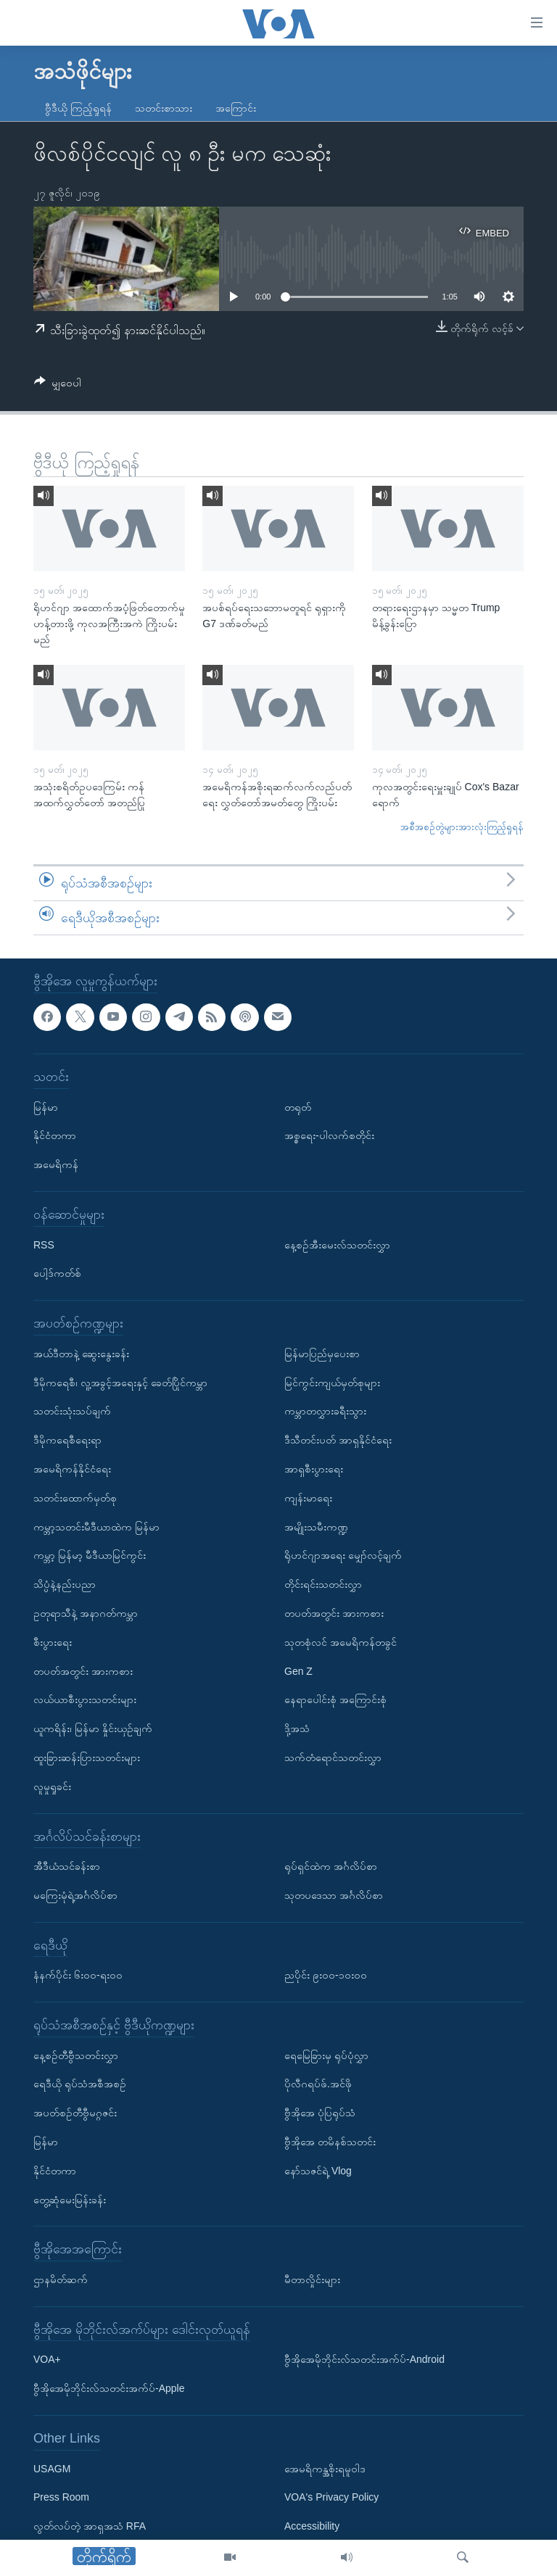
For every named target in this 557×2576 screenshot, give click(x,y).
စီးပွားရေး (52, 1642)
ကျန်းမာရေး (308, 1498)
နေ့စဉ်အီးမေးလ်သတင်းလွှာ (337, 1245)
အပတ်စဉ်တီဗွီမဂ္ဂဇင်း (75, 2113)
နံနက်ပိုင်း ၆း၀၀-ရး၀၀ (78, 1975)
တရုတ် (297, 1107)
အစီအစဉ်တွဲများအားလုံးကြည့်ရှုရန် (462, 826)
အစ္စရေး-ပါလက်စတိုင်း (329, 1136)
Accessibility (311, 2526)
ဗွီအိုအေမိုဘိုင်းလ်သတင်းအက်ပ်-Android (364, 2360)
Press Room (61, 2497)
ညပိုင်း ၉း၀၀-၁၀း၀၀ (325, 1975)
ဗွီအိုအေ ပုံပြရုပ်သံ (319, 2113)
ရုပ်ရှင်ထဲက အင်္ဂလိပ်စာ (330, 1866)
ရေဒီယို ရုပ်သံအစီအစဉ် (79, 2084)
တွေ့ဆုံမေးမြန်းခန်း (69, 2200)
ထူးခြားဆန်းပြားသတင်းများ (86, 1757)
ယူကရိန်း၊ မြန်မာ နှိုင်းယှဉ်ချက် (92, 1728)
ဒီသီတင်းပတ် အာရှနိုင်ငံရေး (338, 1440)
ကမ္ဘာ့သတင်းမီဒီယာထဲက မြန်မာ (96, 1527)
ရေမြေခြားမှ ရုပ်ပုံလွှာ (326, 2055)
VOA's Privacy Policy (331, 2497)
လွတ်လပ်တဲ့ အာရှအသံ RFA (89, 2526)
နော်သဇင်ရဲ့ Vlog (318, 2171)
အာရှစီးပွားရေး (313, 1469)
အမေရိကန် (55, 1164)
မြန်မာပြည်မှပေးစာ (322, 1353)
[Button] (57, 385)
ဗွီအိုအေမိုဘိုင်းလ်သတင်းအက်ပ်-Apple (108, 2388)
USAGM (51, 2468)
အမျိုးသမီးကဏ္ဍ (316, 1527)
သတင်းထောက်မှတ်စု (75, 1498)
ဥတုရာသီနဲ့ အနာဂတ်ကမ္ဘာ (85, 1613)
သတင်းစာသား (163, 108)
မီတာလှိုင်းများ (312, 2279)
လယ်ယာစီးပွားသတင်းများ (84, 1700)
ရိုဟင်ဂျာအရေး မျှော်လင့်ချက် (343, 1556)
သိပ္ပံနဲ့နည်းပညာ (64, 1584)
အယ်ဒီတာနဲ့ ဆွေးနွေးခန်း (81, 1353)
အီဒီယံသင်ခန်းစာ (66, 1866)
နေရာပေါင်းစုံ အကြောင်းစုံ (335, 1700)
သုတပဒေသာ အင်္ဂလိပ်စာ (333, 1895)
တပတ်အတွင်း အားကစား (83, 1671)
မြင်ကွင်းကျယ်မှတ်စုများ (332, 1382)
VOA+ (47, 2360)
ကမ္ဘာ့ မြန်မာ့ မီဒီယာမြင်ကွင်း (89, 1556)
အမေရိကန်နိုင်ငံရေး (72, 1469)
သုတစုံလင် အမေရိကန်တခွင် (340, 1642)
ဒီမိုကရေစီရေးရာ (67, 1440)
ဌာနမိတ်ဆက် (60, 2279)
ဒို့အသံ (297, 1728)
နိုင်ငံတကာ (54, 1136)
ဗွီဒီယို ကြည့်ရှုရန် (78, 108)
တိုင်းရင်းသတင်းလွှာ (323, 1584)
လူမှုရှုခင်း (52, 1786)
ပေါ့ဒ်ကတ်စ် (57, 1274)
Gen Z (298, 1671)
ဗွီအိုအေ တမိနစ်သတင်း (330, 2142)
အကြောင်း (235, 108)
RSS (43, 1245)
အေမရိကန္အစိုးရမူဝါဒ (325, 2468)
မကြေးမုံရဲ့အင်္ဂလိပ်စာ (75, 1895)
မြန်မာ (45, 1107)
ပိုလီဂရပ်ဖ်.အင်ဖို (318, 2084)
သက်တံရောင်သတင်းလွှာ (332, 1757)
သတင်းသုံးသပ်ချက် (72, 1411)
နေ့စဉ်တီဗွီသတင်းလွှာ (75, 2055)
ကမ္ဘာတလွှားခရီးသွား (325, 1411)
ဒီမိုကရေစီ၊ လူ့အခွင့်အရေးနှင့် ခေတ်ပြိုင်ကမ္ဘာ (120, 1382)
